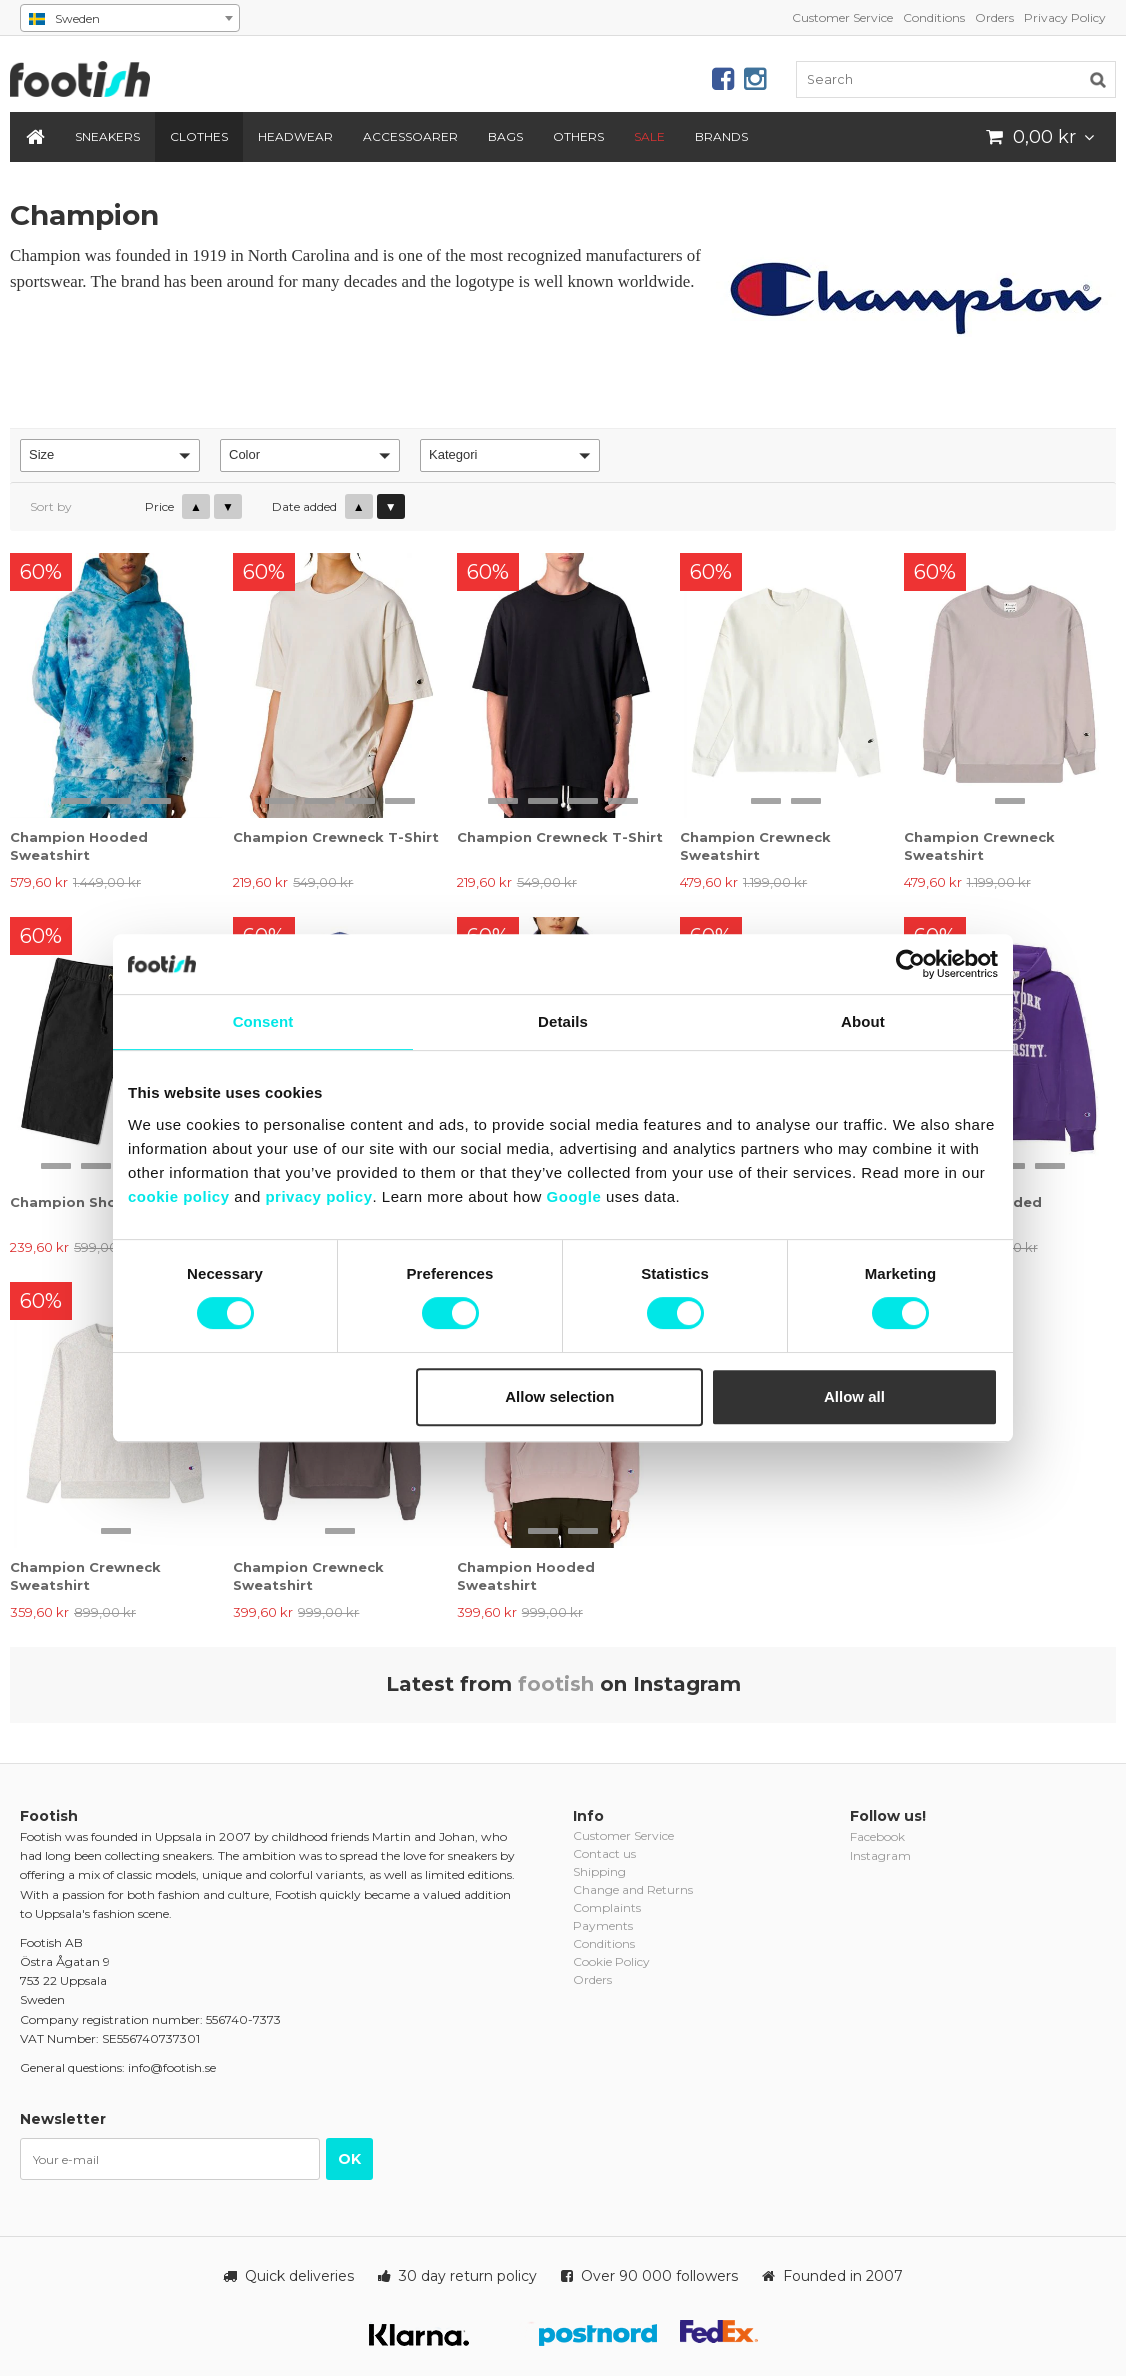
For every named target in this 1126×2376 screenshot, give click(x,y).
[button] (110, 455)
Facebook (877, 1836)
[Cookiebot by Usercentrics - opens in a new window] (910, 964)
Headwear (295, 136)
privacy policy (318, 1196)
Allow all (854, 1396)
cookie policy (179, 1196)
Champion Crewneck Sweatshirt (755, 846)
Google (574, 1196)
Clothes (199, 136)
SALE (649, 136)
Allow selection (559, 1396)
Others (578, 136)
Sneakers (107, 136)
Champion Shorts (74, 1202)
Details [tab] (563, 1021)
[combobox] (130, 18)
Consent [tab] (263, 1021)
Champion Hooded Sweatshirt (79, 846)
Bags (505, 136)
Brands (721, 136)
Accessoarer (410, 136)
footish (556, 1684)
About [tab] (863, 1021)
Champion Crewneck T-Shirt (336, 837)
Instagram (880, 1855)
